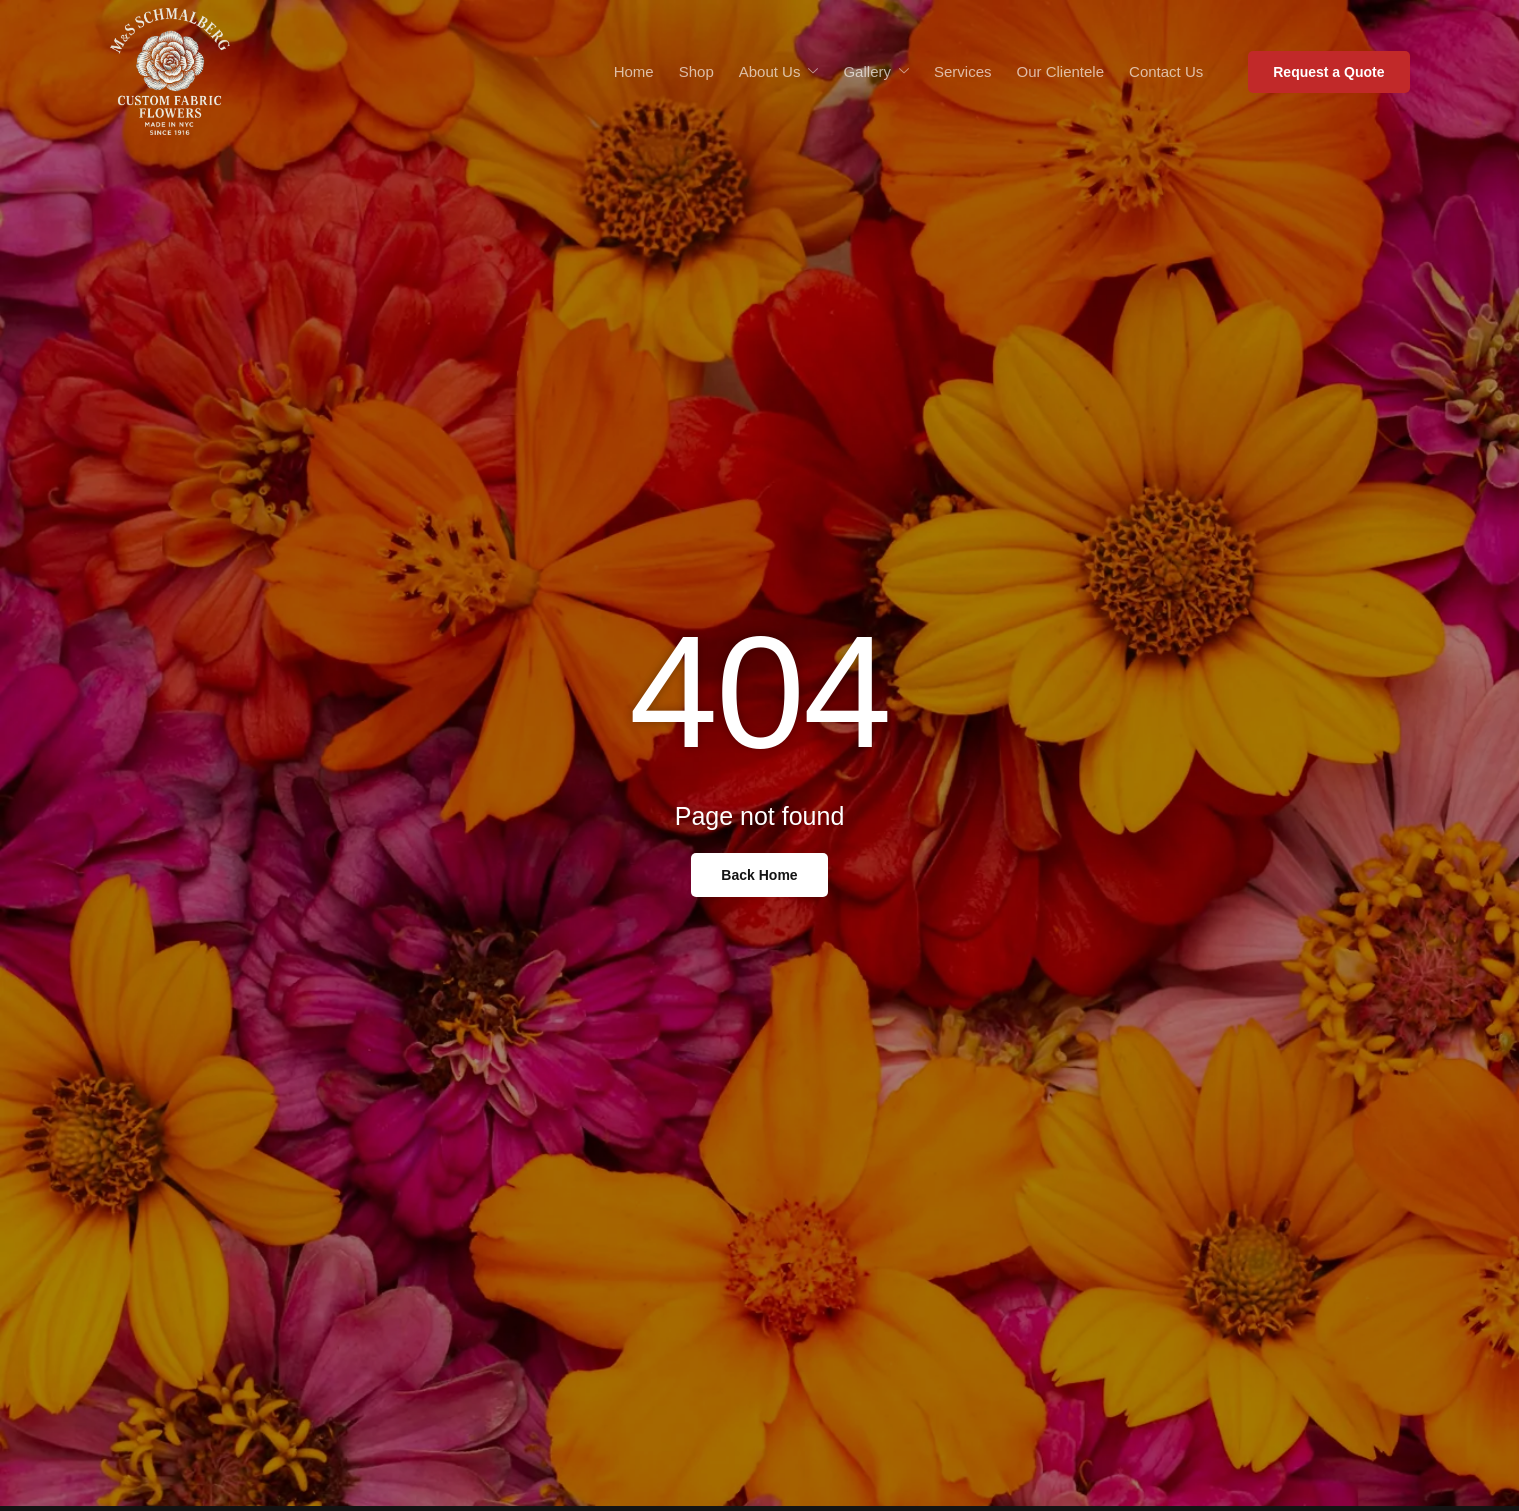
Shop (696, 71)
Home (634, 71)
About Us (779, 72)
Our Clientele (1061, 71)
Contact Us (1166, 71)
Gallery (876, 72)
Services (963, 71)
